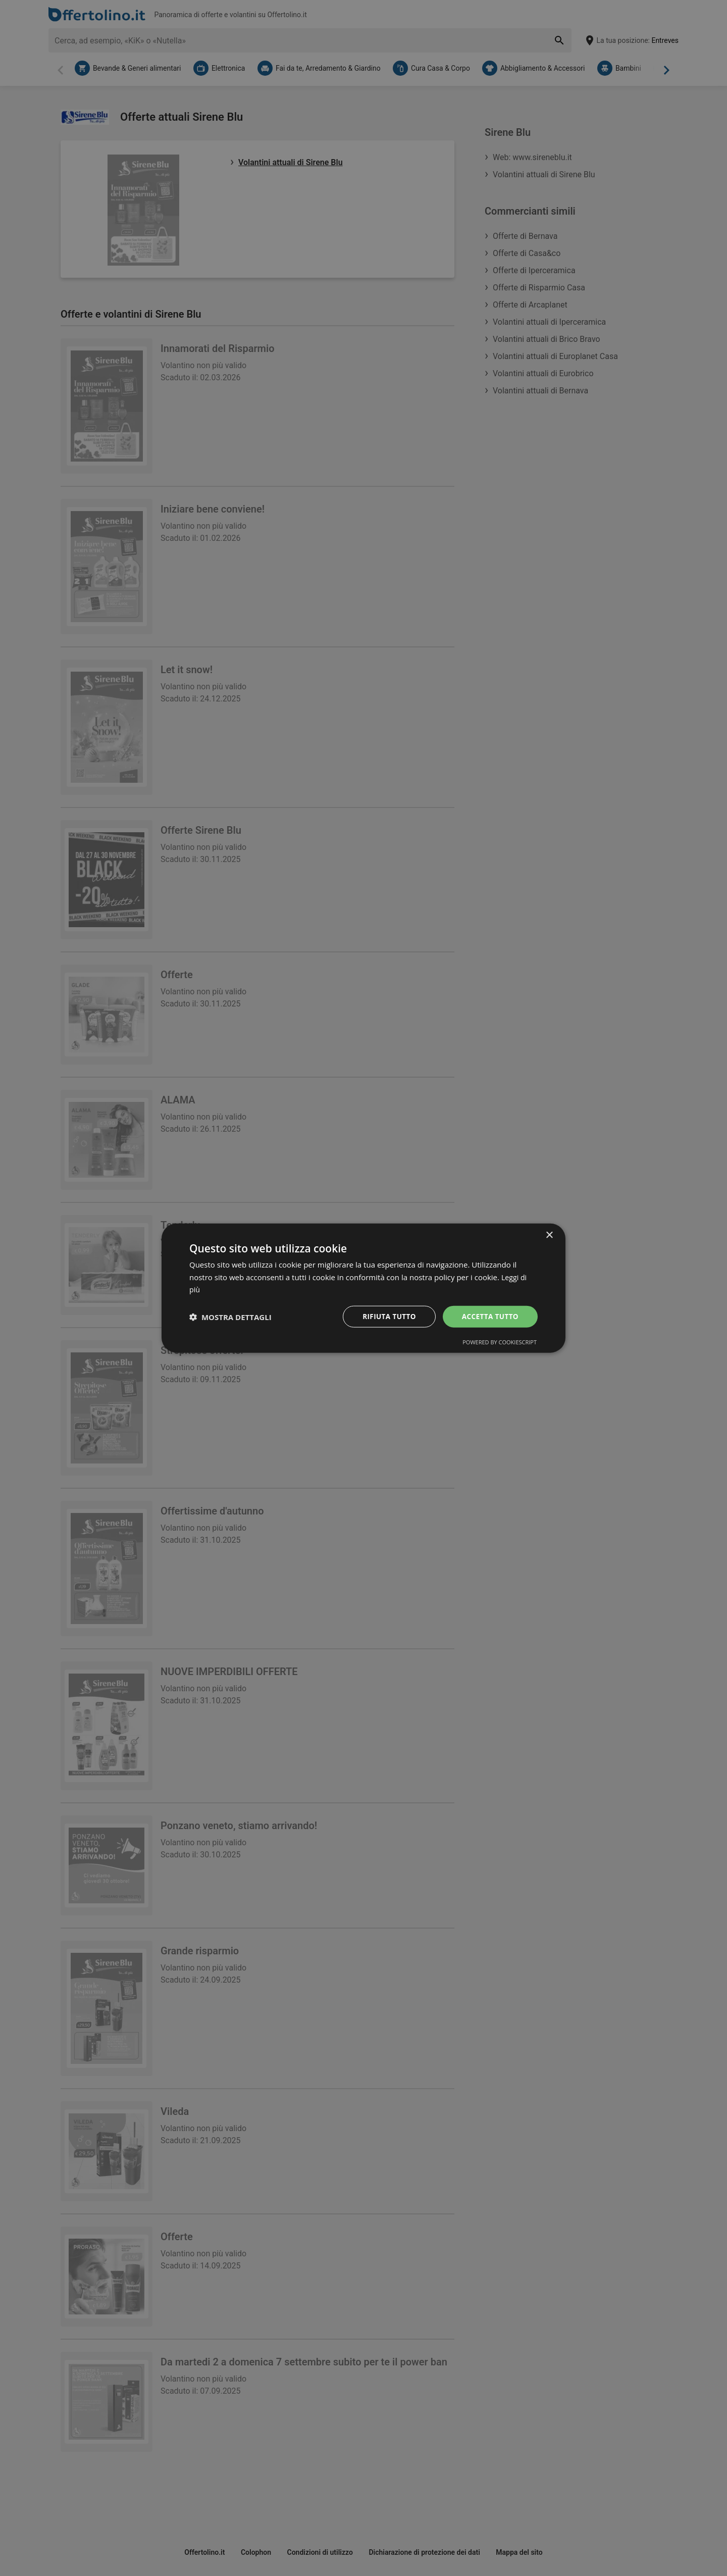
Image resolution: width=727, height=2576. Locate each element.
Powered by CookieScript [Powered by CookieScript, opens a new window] (499, 1342)
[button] (230, 1316)
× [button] (549, 1234)
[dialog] (363, 1288)
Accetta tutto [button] (489, 1316)
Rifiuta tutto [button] (385, 1316)
